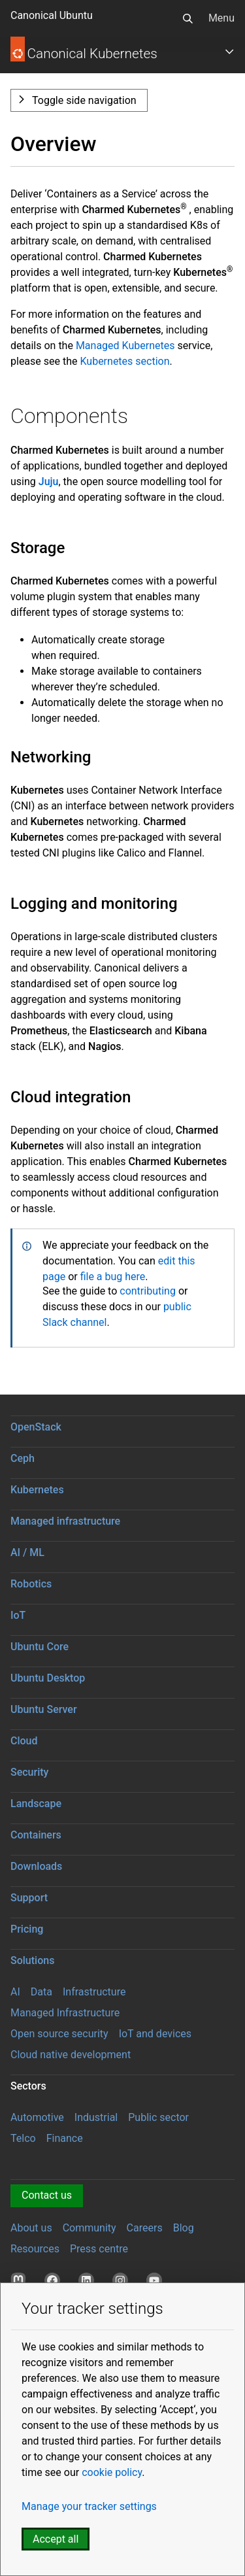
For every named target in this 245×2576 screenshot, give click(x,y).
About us (31, 2228)
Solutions (32, 1960)
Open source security (59, 2033)
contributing (149, 1291)
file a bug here (113, 1276)
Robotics (31, 1584)
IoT (17, 1615)
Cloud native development (70, 2054)
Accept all (55, 2539)
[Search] (187, 18)
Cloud (24, 1741)
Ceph (22, 1458)
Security (29, 1772)
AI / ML (27, 1552)
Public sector (158, 2117)
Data (41, 1992)
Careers (145, 2228)
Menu (221, 18)
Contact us (47, 2195)
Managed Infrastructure (65, 2013)
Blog (183, 2228)
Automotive (37, 2117)
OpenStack (35, 1427)
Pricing (26, 1929)
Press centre (99, 2249)
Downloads (36, 1866)
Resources (34, 2249)
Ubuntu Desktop (47, 1678)
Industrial (96, 2117)
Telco (23, 2138)
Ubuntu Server (43, 1709)
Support (29, 1897)
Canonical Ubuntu (51, 15)
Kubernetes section (124, 361)
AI (15, 1992)
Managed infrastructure (65, 1521)
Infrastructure (94, 1992)
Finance (64, 2138)
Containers (35, 1835)
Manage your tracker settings (89, 2506)
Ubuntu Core (39, 1646)
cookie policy (112, 2472)
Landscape (35, 1803)
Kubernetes (37, 1489)
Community (89, 2228)
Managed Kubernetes (125, 345)
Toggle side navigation (84, 100)
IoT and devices (155, 2033)
